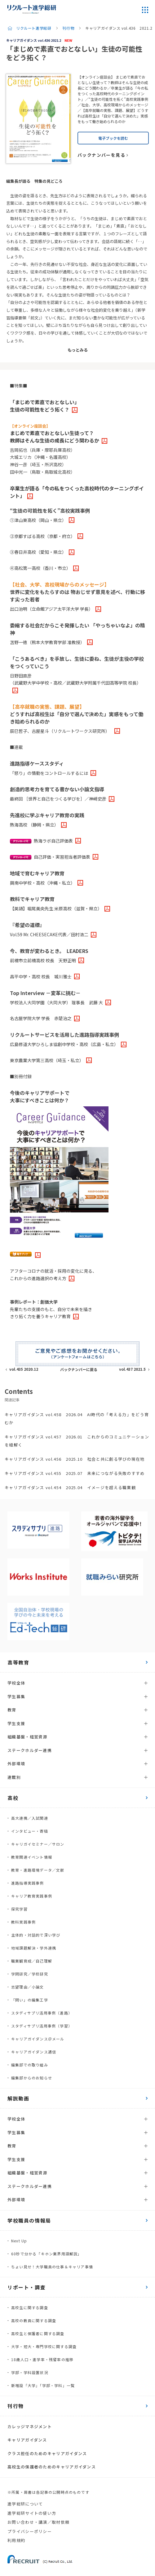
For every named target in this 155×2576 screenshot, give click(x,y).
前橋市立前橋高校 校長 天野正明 (43, 960)
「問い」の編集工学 (29, 1999)
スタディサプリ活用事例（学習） (41, 2025)
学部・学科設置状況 (29, 2372)
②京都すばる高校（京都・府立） (42, 536)
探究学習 (19, 1909)
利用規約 (16, 2540)
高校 (12, 1797)
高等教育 (18, 1662)
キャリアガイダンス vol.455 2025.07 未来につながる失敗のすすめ (75, 1473)
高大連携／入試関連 (29, 1818)
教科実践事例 (23, 1922)
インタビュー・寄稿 (29, 1831)
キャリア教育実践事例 (31, 1896)
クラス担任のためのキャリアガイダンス (47, 2453)
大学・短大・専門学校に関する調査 (44, 2346)
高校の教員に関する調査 (33, 2320)
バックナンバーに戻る (78, 1369)
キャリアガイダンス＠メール (37, 2038)
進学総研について (25, 2504)
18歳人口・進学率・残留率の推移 (42, 2359)
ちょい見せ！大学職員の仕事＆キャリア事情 (52, 2266)
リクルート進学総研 (33, 28)
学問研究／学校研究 (29, 1973)
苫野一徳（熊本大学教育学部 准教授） (47, 642)
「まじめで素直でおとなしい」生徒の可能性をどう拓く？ (44, 405)
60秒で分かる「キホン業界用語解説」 (46, 2253)
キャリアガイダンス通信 (33, 2051)
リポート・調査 (26, 2287)
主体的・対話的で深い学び (35, 1934)
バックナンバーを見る (101, 155)
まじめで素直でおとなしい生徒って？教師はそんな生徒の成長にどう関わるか (54, 433)
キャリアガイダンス (27, 2440)
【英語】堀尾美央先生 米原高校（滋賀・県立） (56, 908)
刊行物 (68, 28)
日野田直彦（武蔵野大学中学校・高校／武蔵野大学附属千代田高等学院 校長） (75, 679)
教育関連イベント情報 (31, 1857)
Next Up (19, 2240)
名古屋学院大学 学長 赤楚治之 (41, 1018)
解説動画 (18, 2098)
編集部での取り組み (29, 2064)
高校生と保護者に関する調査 (37, 2333)
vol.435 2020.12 (23, 1369)
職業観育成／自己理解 (31, 1960)
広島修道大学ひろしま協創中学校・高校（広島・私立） (64, 1044)
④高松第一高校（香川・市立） (40, 568)
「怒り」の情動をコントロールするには (49, 773)
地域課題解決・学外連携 (33, 1947)
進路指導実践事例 (27, 1883)
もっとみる (78, 350)
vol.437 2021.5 (132, 1369)
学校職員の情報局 (29, 2220)
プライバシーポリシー (29, 2531)
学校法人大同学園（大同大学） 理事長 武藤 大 (56, 1002)
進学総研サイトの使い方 (31, 2513)
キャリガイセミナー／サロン (37, 1844)
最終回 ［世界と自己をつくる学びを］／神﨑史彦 (58, 799)
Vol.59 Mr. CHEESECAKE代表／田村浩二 (49, 934)
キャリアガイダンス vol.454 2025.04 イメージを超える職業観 (70, 1487)
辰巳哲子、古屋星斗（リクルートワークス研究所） (61, 731)
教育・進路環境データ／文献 (37, 1870)
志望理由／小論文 (27, 1986)
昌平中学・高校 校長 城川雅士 (41, 976)
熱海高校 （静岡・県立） (34, 825)
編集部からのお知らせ (31, 2077)
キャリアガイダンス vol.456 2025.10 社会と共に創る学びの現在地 (75, 1459)
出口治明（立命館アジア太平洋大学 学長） (51, 609)
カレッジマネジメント (29, 2426)
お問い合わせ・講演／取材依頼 (38, 2522)
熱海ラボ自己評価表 (41, 841)
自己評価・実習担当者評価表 (50, 857)
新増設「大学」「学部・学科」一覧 (43, 2385)
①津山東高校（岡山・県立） (38, 520)
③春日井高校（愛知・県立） (38, 552)
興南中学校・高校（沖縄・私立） (42, 883)
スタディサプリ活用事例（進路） (41, 2012)
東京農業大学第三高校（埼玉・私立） (47, 1060)
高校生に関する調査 (29, 2307)
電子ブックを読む (113, 138)
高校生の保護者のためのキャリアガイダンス (51, 2467)
